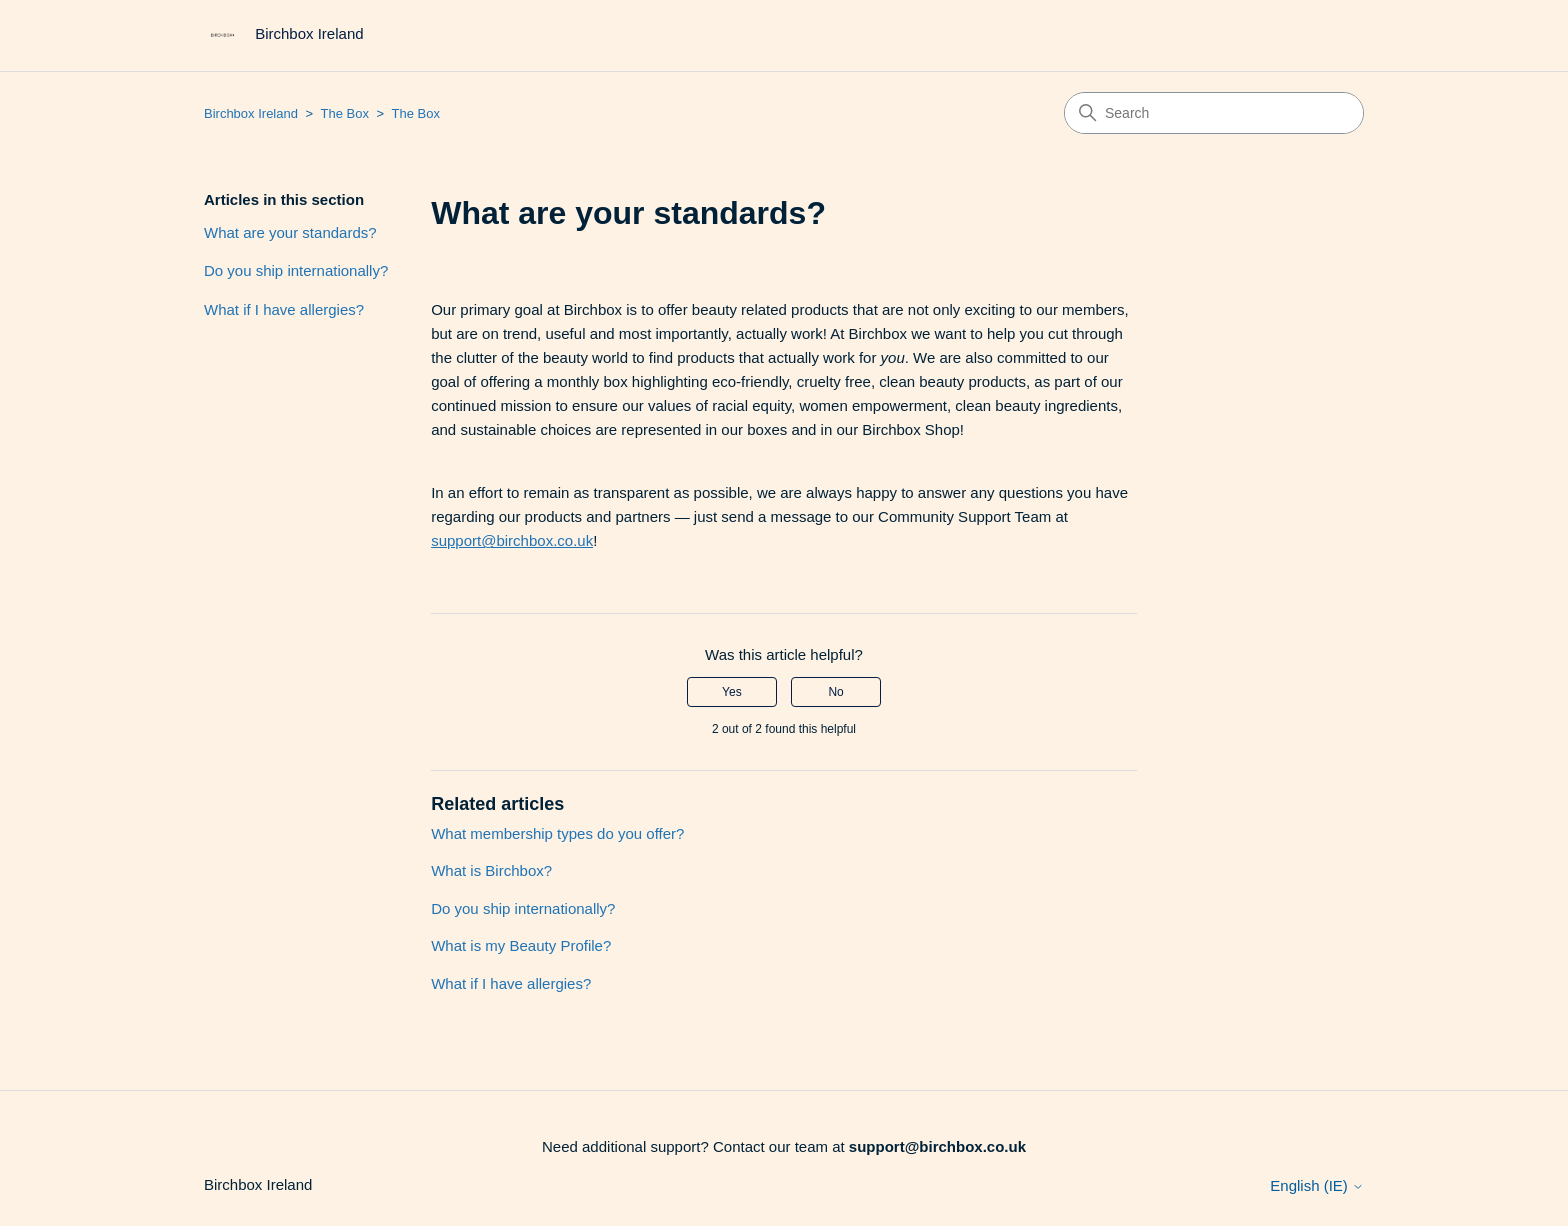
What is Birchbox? (491, 870)
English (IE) (1317, 1185)
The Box (345, 113)
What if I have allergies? (284, 309)
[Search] (1214, 113)
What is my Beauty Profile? (521, 945)
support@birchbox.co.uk (512, 540)
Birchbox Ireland (251, 113)
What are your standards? (290, 232)
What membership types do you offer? (557, 833)
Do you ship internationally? (296, 270)
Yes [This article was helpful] (732, 692)
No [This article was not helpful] (835, 692)
